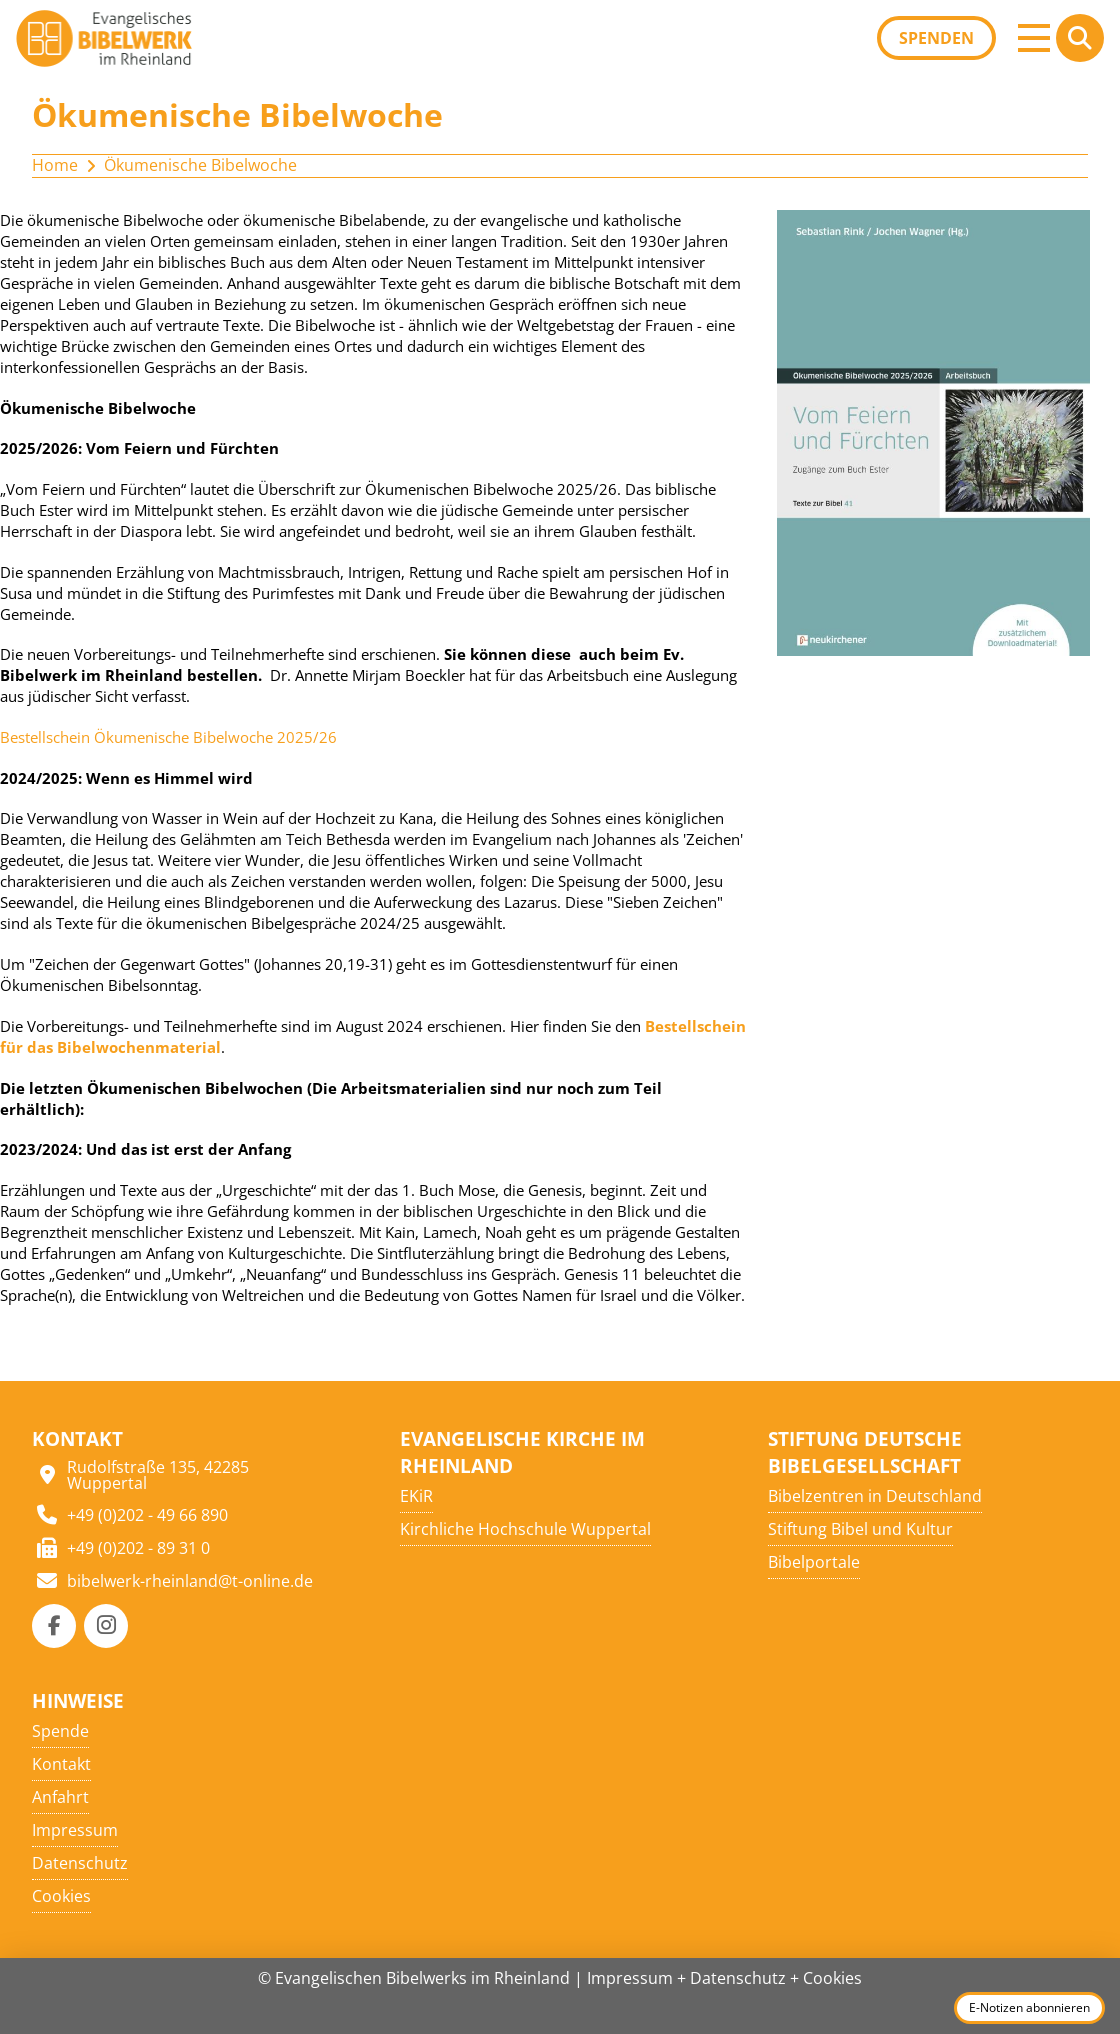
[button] (1034, 38)
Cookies (832, 1978)
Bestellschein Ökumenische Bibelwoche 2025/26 (168, 737)
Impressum (630, 1978)
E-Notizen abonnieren (1029, 2007)
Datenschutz (738, 1978)
